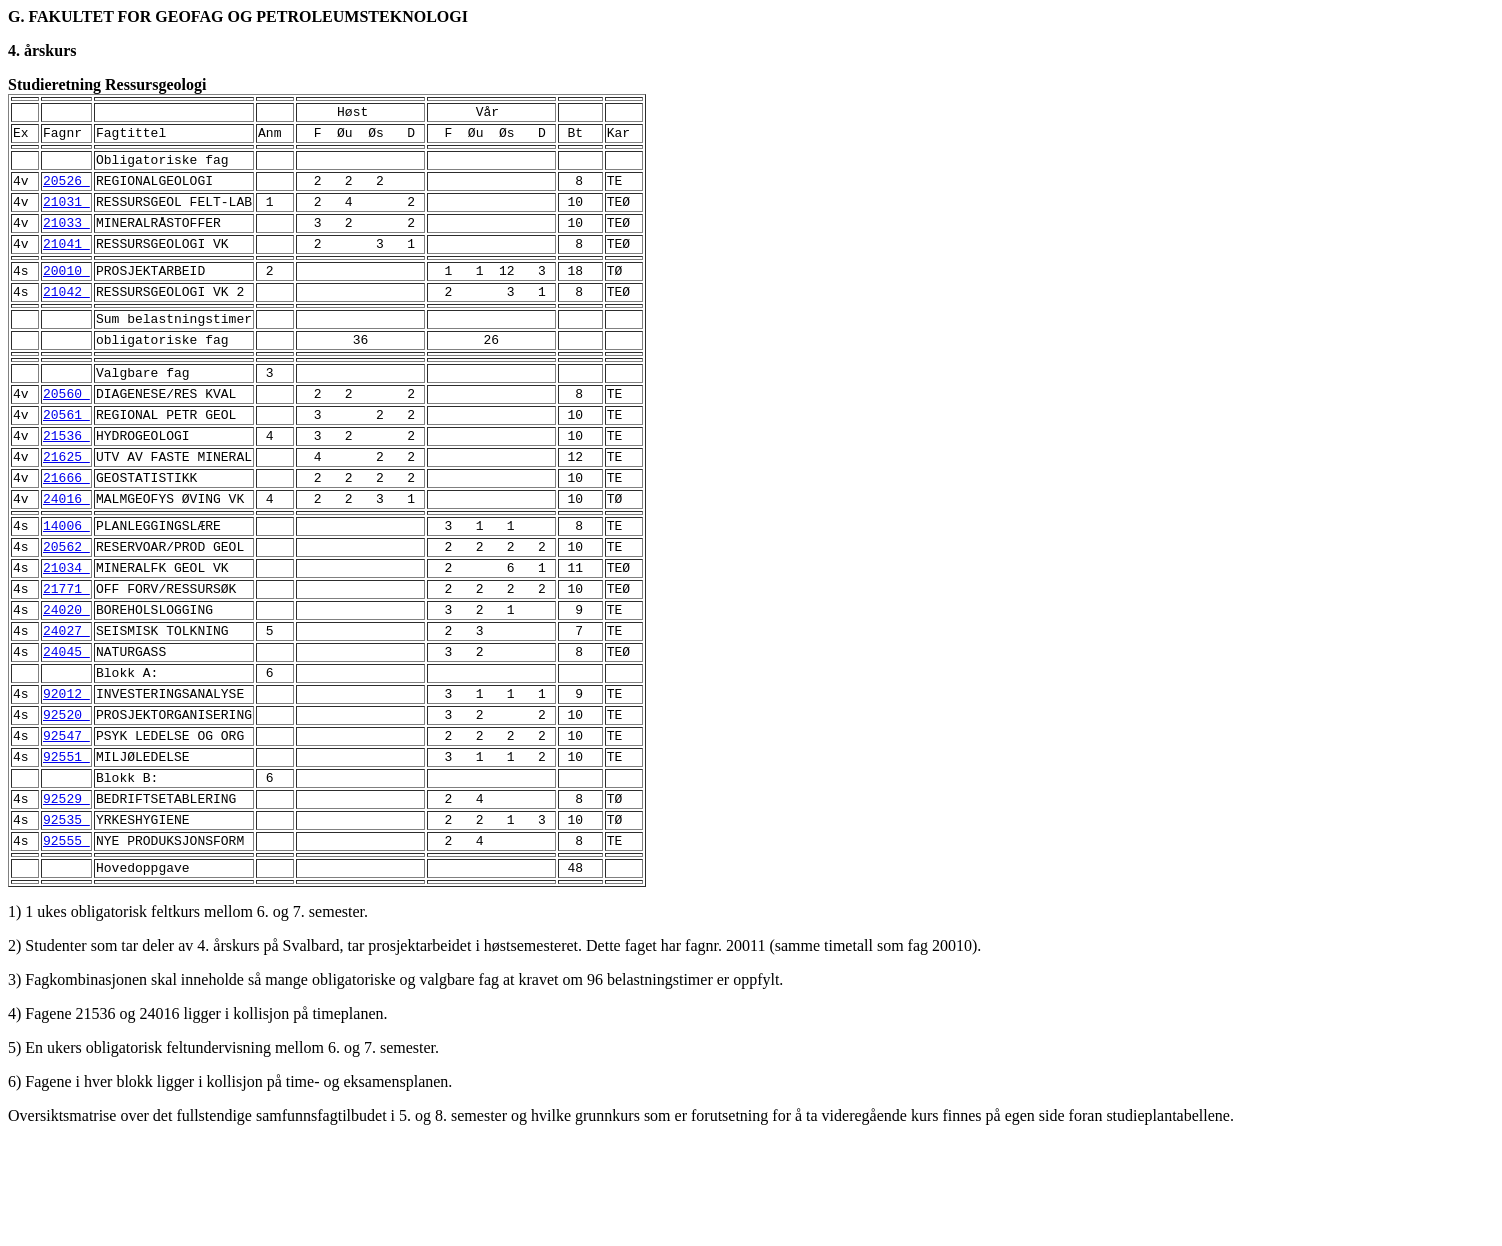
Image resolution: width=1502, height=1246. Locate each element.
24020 (66, 678)
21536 (66, 480)
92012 (66, 774)
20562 (66, 606)
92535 (66, 918)
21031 (66, 216)
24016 (66, 552)
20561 (66, 456)
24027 (66, 702)
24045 (66, 726)
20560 (66, 432)
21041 (66, 264)
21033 (66, 240)
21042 (66, 318)
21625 (66, 504)
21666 (66, 528)
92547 (66, 822)
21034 (66, 630)
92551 (66, 846)
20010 (66, 294)
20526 (66, 192)
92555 (66, 942)
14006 (66, 582)
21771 (66, 654)
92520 (66, 798)
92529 (66, 894)
